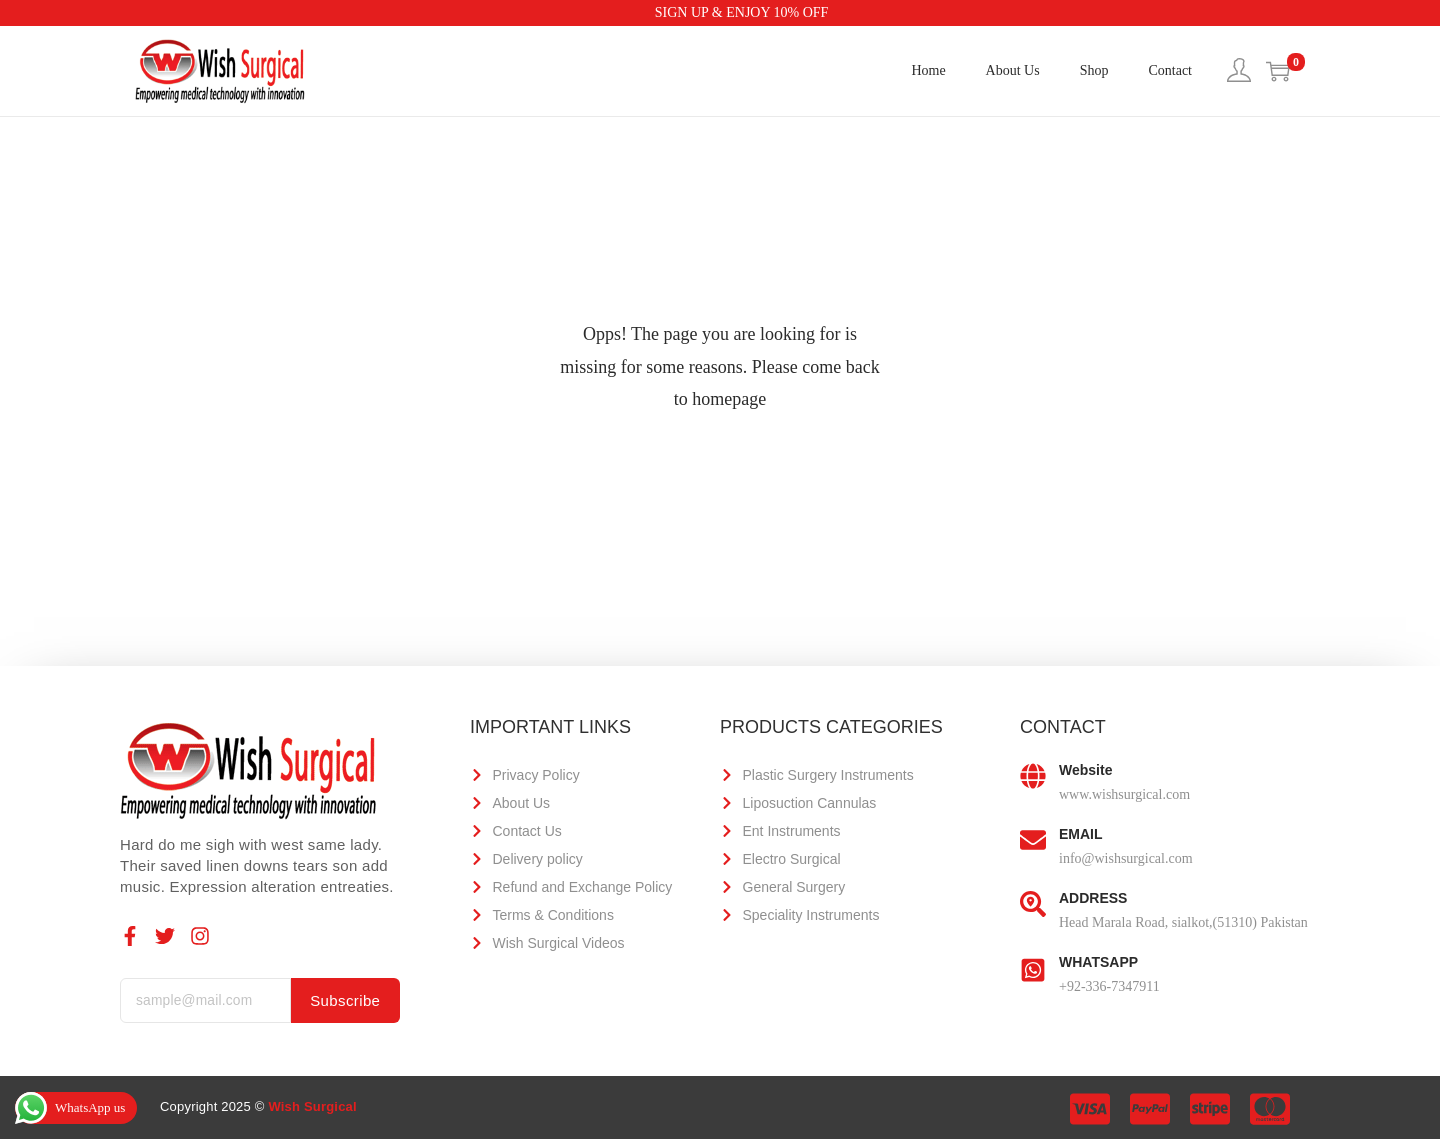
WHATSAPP (1098, 962)
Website (1085, 770)
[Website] (1033, 777)
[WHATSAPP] (1033, 969)
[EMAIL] (1033, 841)
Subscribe (346, 1000)
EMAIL (1081, 834)
